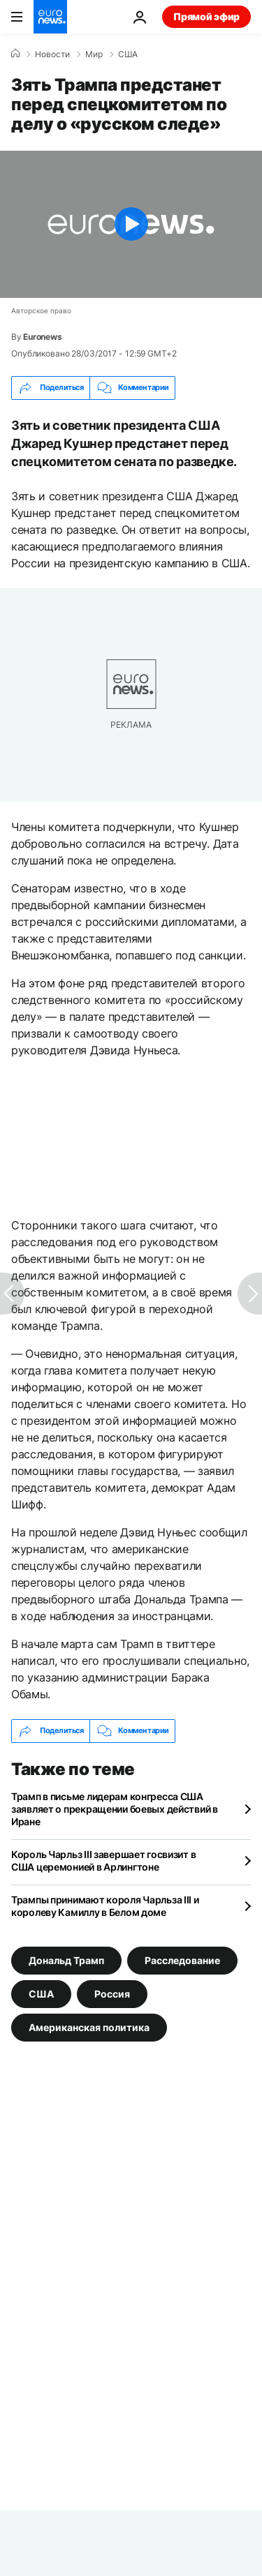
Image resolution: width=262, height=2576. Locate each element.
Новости (52, 54)
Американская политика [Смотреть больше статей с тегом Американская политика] (89, 2026)
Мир (94, 54)
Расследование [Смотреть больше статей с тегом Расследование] (182, 1959)
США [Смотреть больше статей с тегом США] (41, 1993)
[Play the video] (131, 224)
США (128, 54)
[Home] (15, 54)
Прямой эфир (206, 16)
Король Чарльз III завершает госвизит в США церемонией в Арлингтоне (103, 1860)
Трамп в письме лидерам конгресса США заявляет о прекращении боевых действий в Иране (114, 1808)
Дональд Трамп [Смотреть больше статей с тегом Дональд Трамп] (66, 1959)
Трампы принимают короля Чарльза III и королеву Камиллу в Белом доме (105, 1906)
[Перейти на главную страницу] (50, 16)
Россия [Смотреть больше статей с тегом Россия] (112, 1993)
